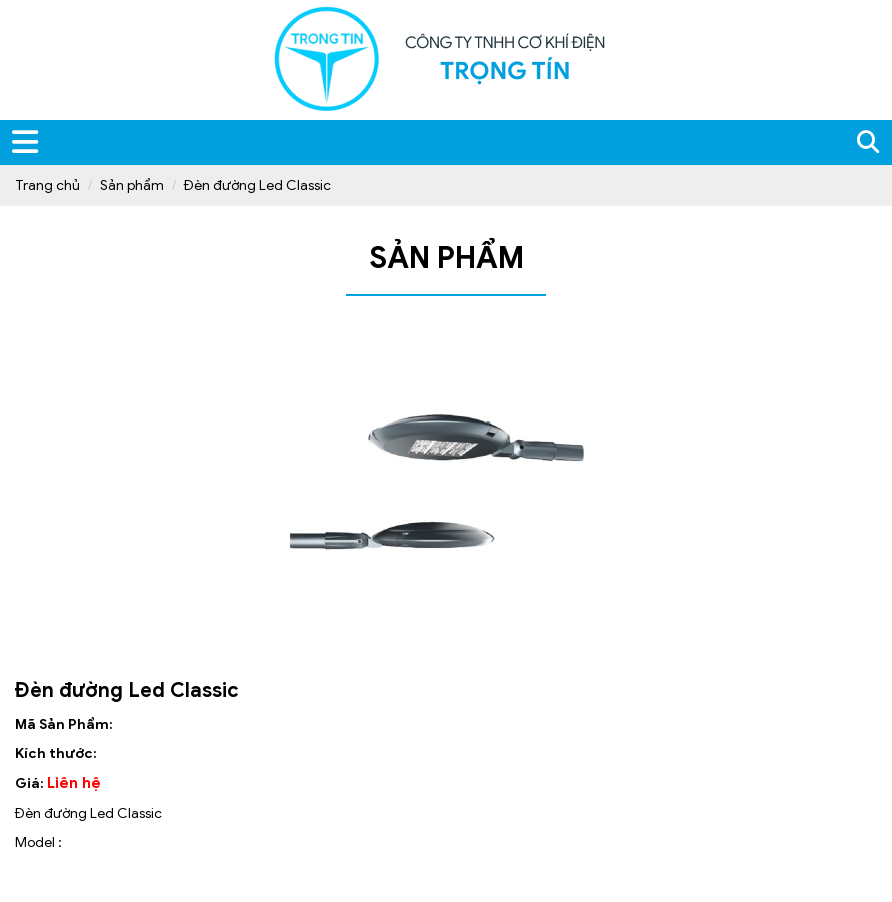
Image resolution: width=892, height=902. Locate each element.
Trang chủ (47, 185)
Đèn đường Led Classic (257, 185)
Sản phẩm (132, 185)
